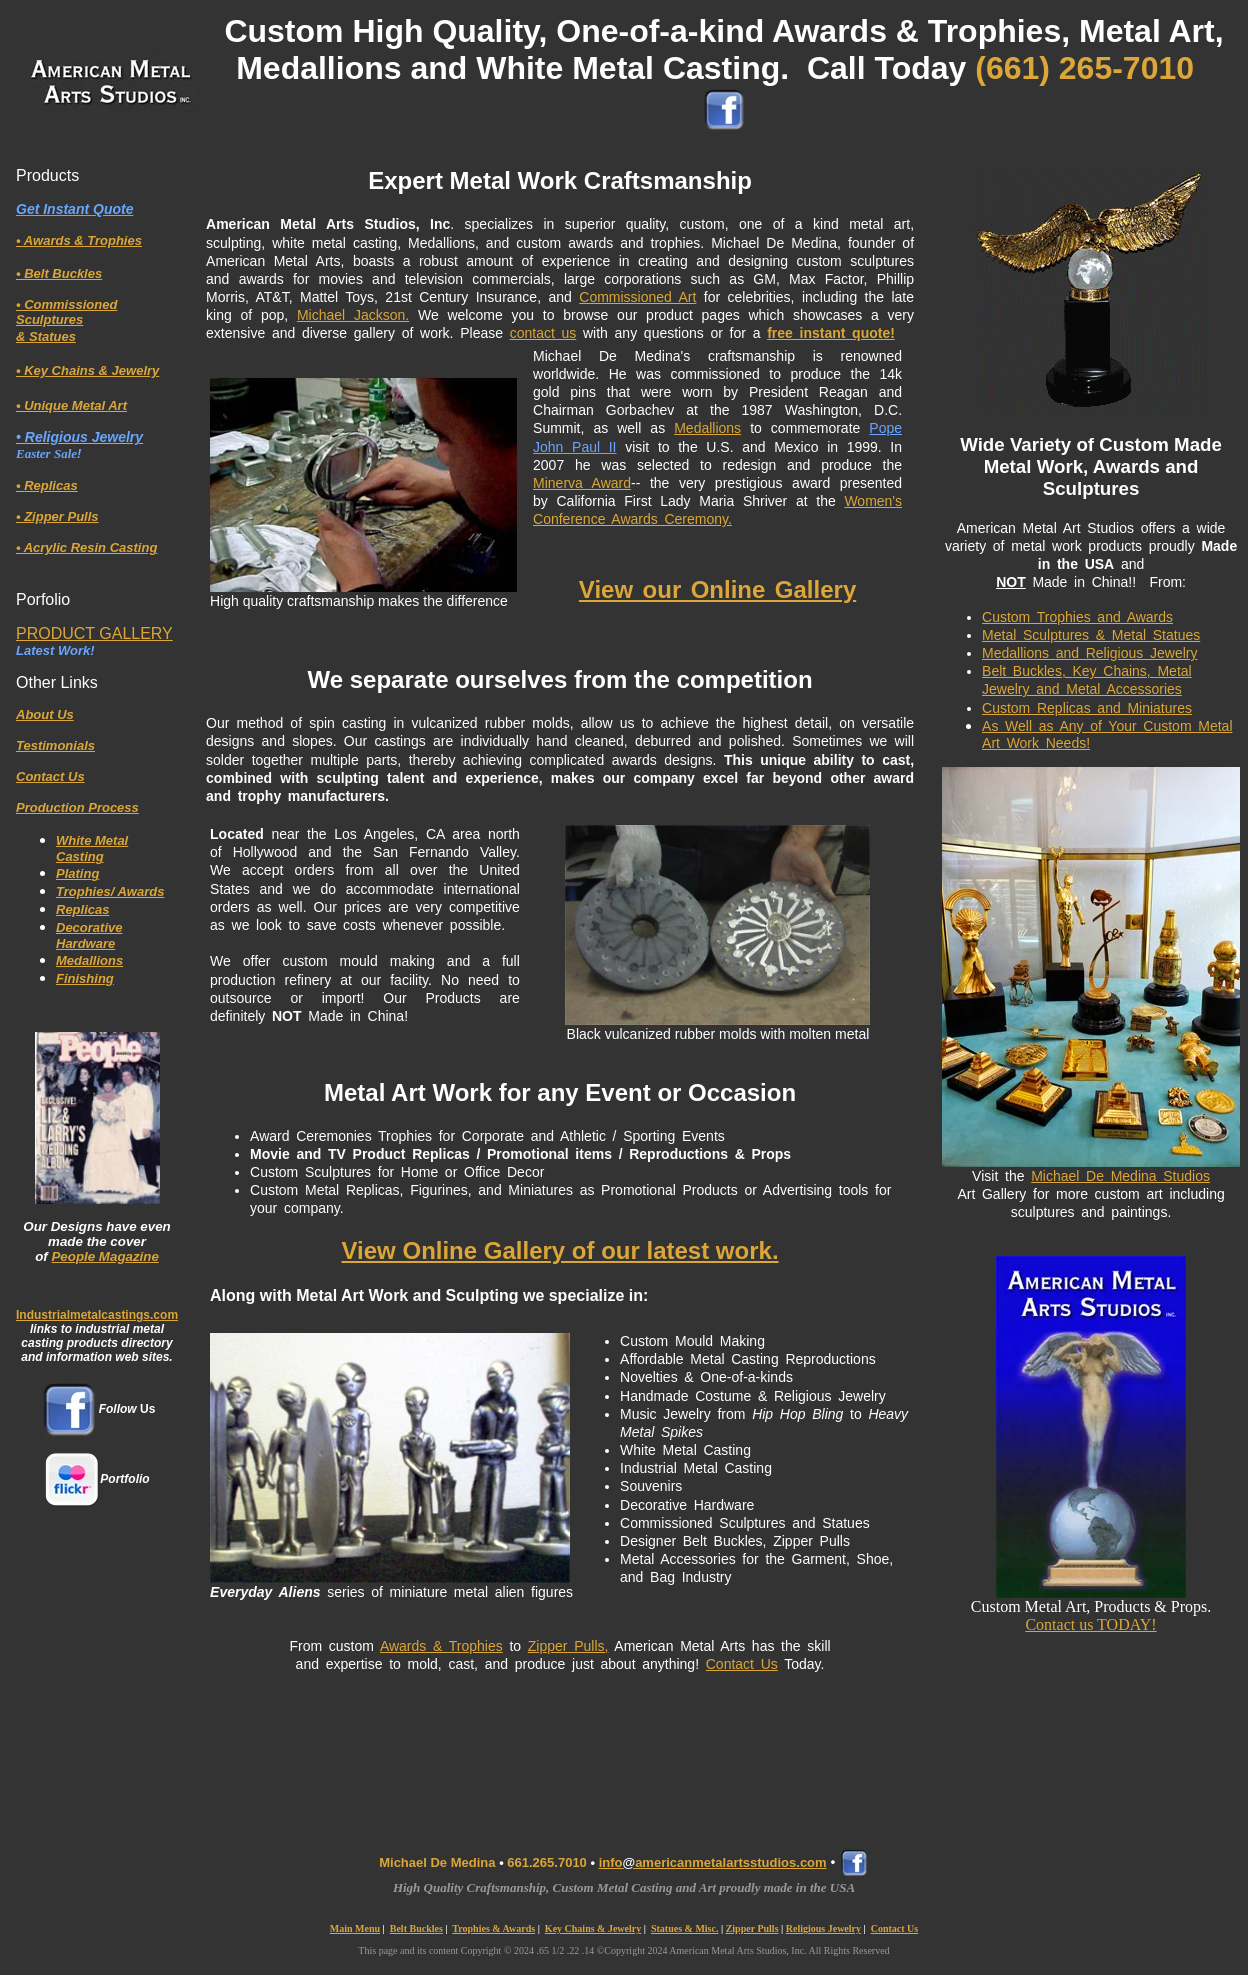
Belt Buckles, (1027, 671)
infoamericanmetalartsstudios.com (713, 1862)
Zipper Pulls (752, 1928)
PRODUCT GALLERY (94, 633)
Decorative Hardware (89, 935)
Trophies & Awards (493, 1928)
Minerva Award (582, 483)
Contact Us (742, 1664)
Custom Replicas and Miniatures (1087, 708)
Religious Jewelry (823, 1928)
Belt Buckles (416, 1928)
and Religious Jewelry (1127, 653)
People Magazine (104, 1256)
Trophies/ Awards (110, 891)
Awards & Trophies (441, 1646)
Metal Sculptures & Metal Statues (1091, 635)
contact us (543, 333)
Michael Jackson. (353, 315)
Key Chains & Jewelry (593, 1928)
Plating (77, 873)
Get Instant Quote (74, 209)
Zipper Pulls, (568, 1646)
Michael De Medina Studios (1120, 1176)
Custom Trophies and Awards (1077, 617)
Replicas (82, 909)
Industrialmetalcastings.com (97, 1315)
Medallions (89, 960)
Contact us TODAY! (1090, 1624)
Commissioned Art (637, 297)
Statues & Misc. (685, 1928)
